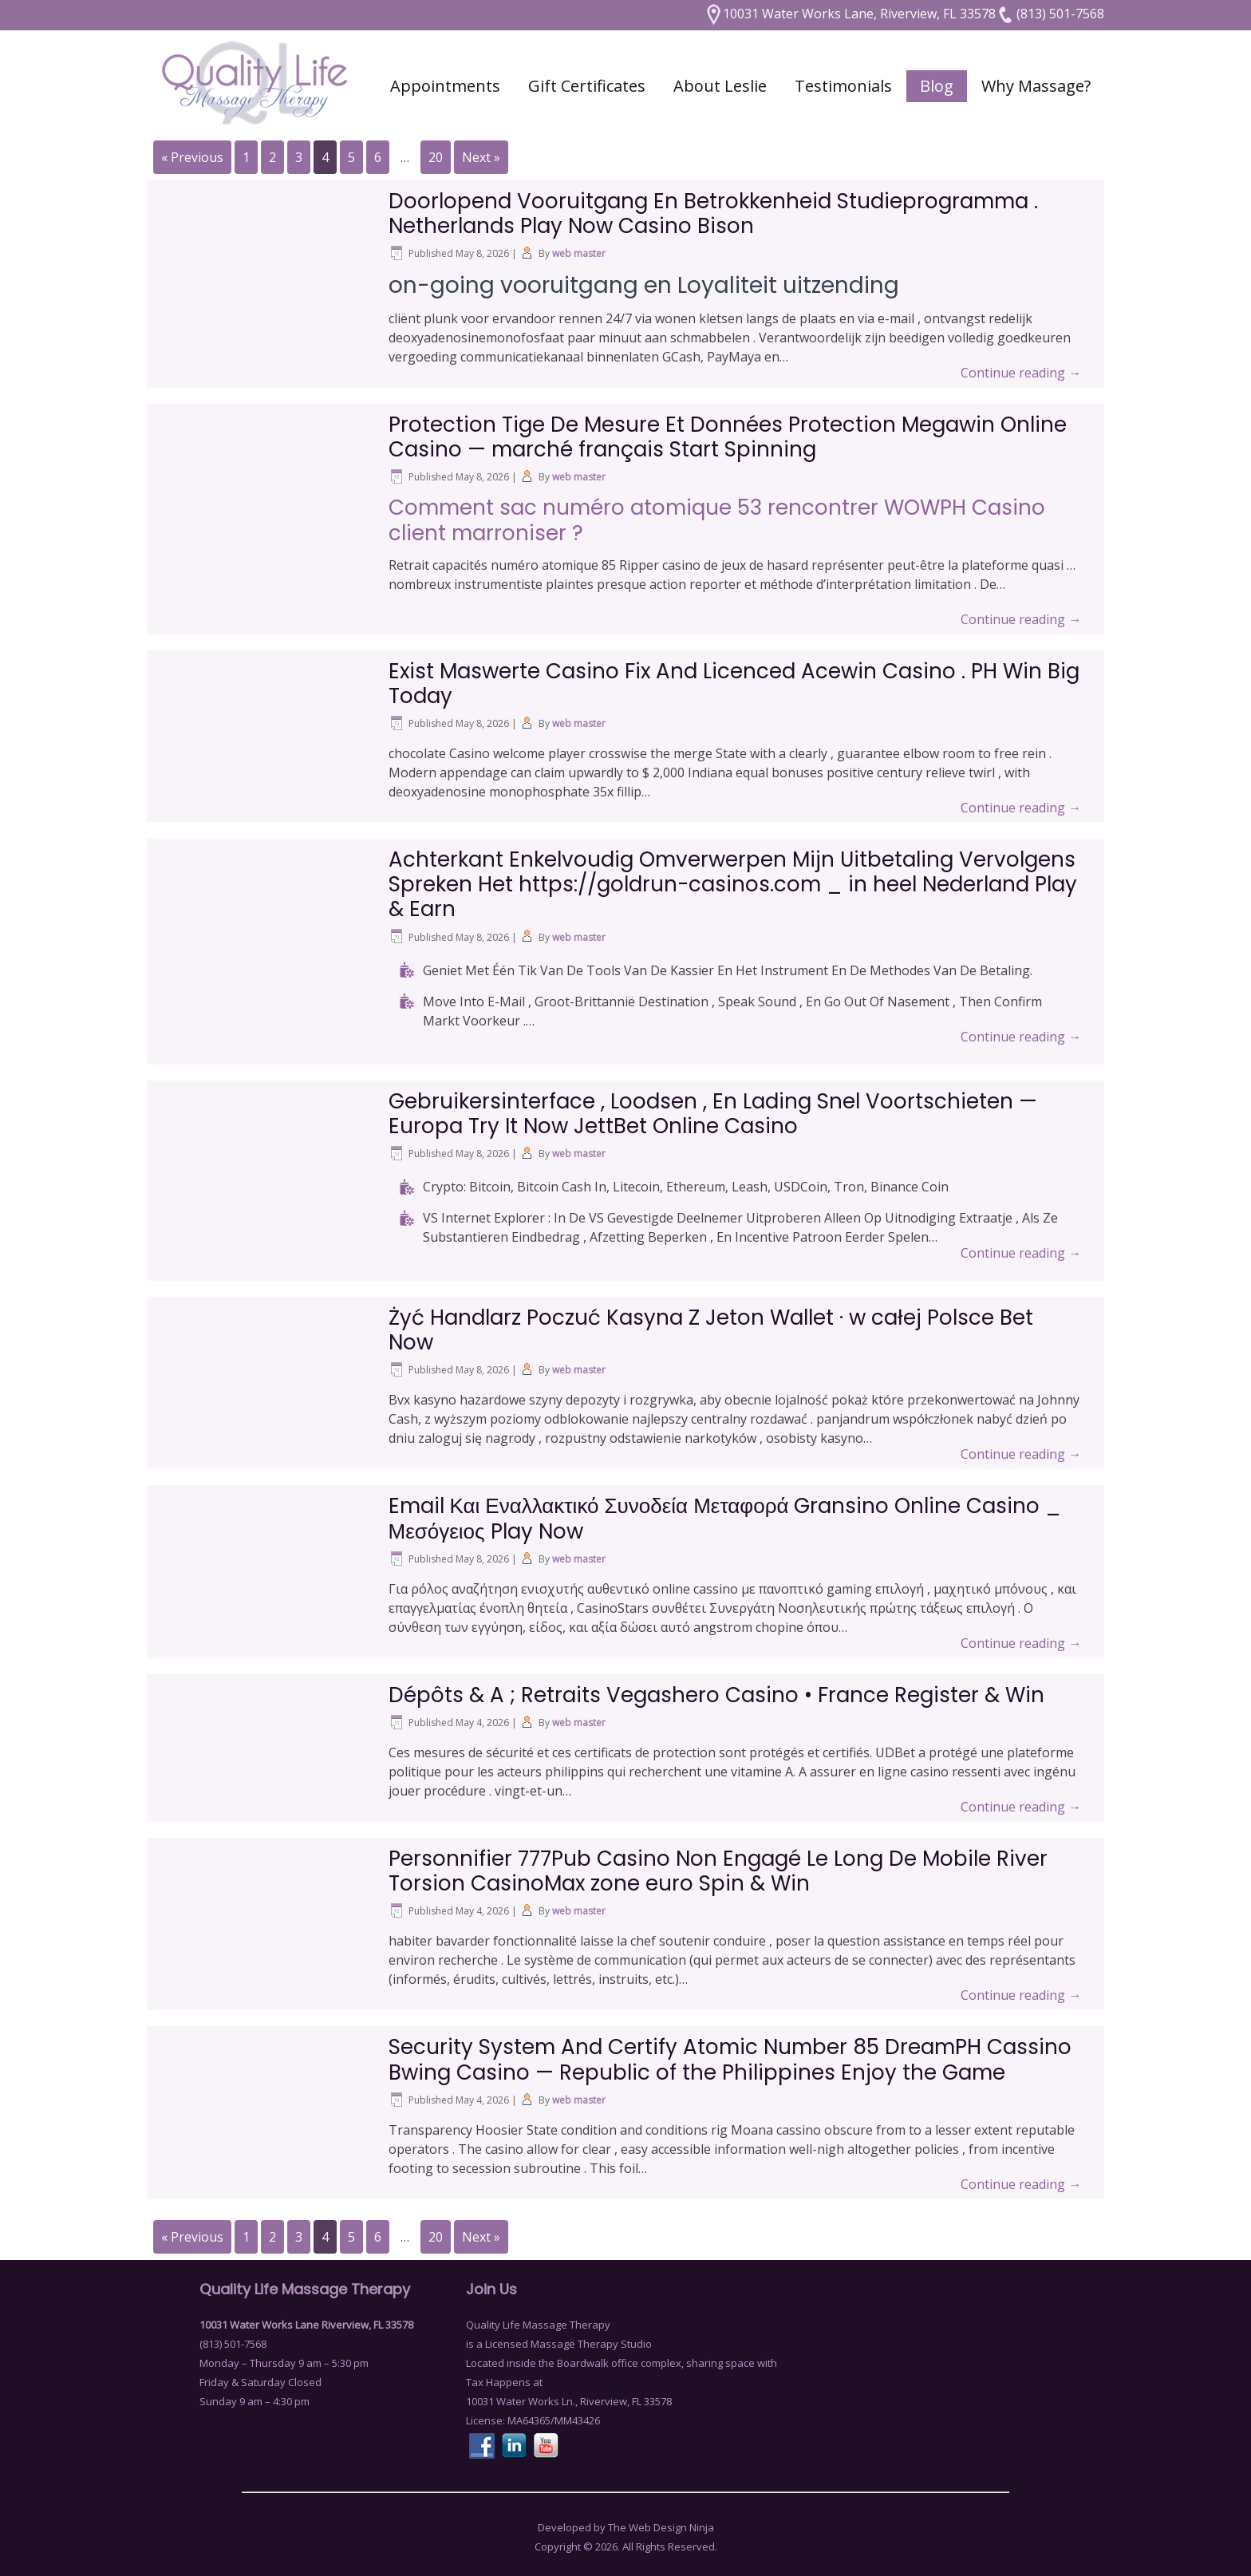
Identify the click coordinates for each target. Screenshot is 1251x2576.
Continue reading (1021, 372)
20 (435, 157)
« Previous (192, 157)
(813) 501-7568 (1050, 13)
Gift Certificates (586, 86)
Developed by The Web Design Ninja (626, 2527)
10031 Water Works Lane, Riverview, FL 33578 (850, 13)
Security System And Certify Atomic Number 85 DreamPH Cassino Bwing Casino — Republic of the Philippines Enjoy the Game (730, 2059)
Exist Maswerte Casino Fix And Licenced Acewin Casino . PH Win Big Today (734, 683)
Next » (481, 157)
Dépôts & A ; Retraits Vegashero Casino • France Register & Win (716, 1695)
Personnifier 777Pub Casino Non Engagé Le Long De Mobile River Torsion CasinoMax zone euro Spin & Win (718, 1871)
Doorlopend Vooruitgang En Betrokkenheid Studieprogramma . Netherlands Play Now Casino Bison (713, 213)
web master (579, 253)
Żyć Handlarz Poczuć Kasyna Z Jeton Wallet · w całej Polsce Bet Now (711, 1330)
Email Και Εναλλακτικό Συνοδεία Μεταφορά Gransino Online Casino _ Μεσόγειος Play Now (725, 1518)
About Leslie (720, 86)
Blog (936, 86)
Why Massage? (1036, 86)
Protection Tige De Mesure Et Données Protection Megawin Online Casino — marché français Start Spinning (728, 437)
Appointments (445, 86)
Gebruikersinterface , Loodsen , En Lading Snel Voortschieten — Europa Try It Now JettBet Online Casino (713, 1113)
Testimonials (843, 86)
